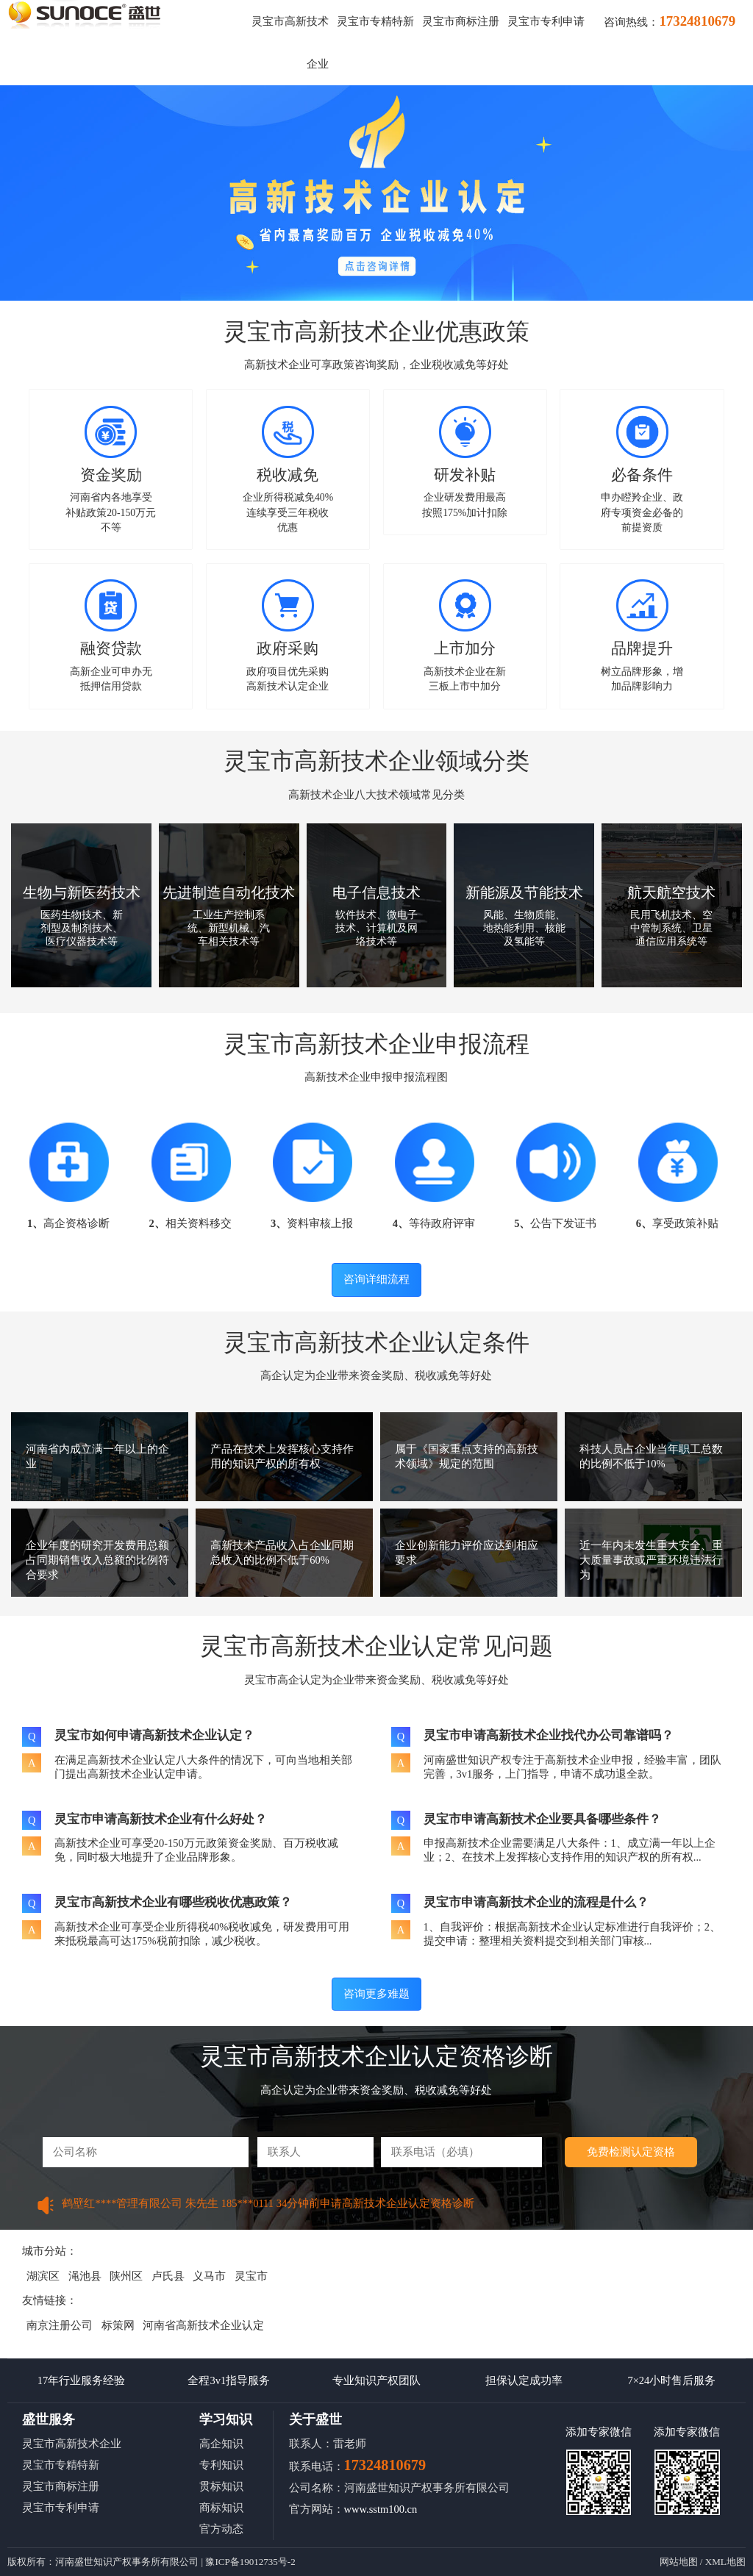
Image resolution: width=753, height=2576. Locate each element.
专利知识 (221, 2465)
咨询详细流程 (376, 1279)
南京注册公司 (59, 2325)
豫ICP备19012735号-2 (250, 2561)
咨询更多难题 (376, 1994)
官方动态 (221, 2529)
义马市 (209, 2276)
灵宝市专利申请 (546, 21)
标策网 (118, 2325)
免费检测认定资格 (631, 2152)
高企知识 (221, 2444)
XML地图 (725, 2561)
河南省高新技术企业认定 (203, 2325)
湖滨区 (43, 2276)
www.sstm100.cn (381, 2509)
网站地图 (679, 2561)
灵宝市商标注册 (460, 21)
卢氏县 (168, 2276)
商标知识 (221, 2508)
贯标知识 (221, 2486)
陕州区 (126, 2276)
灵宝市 (251, 2276)
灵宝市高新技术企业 (71, 2444)
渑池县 (84, 2276)
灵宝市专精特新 (375, 21)
